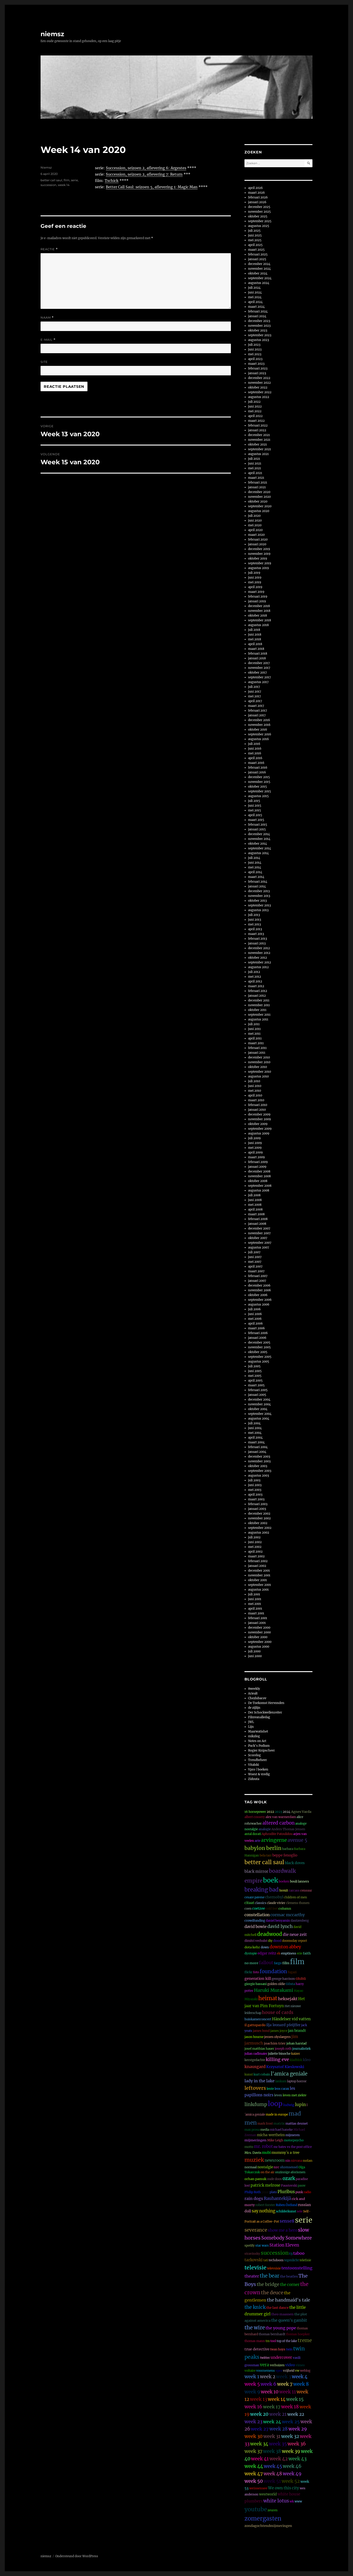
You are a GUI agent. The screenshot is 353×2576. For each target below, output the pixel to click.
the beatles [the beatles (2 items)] (289, 2276)
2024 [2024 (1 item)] (286, 1812)
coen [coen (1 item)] (247, 1909)
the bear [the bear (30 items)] (269, 2276)
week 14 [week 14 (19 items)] (276, 2399)
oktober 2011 (257, 1010)
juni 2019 (254, 577)
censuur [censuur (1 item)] (306, 1890)
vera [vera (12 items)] (264, 2364)
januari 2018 (257, 658)
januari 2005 (257, 1395)
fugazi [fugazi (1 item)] (292, 1972)
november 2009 (259, 1119)
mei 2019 (254, 582)
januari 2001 (257, 1623)
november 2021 (259, 440)
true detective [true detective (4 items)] (256, 2349)
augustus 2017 (258, 682)
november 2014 (259, 839)
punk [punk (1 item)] (299, 2192)
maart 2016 (256, 763)
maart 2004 (256, 1442)
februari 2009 (258, 1162)
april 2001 (255, 1609)
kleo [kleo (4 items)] (307, 2059)
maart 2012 (256, 986)
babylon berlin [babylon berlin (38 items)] (262, 1848)
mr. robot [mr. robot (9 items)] (263, 2146)
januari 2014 (257, 886)
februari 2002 (258, 1561)
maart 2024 (256, 307)
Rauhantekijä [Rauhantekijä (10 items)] (277, 2198)
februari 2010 (257, 1105)
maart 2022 (256, 421)
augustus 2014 (258, 853)
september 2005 (259, 1357)
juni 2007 (255, 1257)
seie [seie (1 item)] (299, 2211)
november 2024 (259, 269)
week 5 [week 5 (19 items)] (252, 2384)
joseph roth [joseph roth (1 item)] (283, 2049)
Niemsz (46, 167)
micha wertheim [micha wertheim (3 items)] (271, 2135)
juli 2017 (254, 687)
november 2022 (259, 383)
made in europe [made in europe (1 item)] (277, 2114)
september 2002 (259, 1528)
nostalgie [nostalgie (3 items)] (265, 2167)
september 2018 (259, 620)
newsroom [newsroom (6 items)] (275, 2160)
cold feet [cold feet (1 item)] (272, 1909)
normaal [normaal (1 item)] (250, 2167)
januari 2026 (257, 202)
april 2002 (255, 1552)
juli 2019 (254, 573)
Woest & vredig (259, 1774)
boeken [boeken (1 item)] (284, 1881)
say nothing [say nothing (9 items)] (263, 2211)
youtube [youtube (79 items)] (255, 2509)
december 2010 (259, 1057)
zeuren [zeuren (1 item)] (273, 2510)
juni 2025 (255, 235)
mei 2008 (254, 1205)
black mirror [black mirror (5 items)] (256, 1871)
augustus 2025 (258, 226)
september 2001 (259, 1585)
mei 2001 (254, 1604)
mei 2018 (254, 639)
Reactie (49, 249)
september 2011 (259, 1015)
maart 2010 (256, 1100)
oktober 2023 (257, 330)
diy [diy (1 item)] (270, 1941)
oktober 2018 (257, 615)
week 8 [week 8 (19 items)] (301, 2384)
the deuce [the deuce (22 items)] (272, 2293)
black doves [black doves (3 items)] (295, 1863)
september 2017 (259, 677)
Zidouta (253, 1779)
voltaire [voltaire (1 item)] (250, 2371)
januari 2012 (257, 996)
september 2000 (259, 1642)
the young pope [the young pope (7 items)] (281, 2328)
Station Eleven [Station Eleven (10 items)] (284, 2245)
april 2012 (255, 981)
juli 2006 (254, 1309)
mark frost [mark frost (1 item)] (265, 2124)
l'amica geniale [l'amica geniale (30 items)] (289, 2074)
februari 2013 (257, 939)
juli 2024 (254, 288)
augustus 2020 (258, 511)
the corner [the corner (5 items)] (290, 2284)
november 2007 (259, 1233)
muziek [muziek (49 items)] (254, 2160)
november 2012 (259, 953)
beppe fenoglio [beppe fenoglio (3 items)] (284, 1855)
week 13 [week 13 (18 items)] (258, 2399)
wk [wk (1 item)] (292, 2501)
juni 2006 (255, 1314)
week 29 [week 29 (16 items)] (297, 2429)
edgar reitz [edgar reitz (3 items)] (267, 1953)
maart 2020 (256, 535)
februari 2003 (257, 1504)
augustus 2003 (258, 1475)
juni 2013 (254, 920)
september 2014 (259, 848)
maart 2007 (256, 1271)
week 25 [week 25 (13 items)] (291, 2421)
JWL (251, 1722)
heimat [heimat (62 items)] (267, 1998)
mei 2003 (254, 1490)
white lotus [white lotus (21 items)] (276, 2501)
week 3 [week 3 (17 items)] (283, 2377)
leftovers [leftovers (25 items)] (255, 2088)
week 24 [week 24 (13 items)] (272, 2421)
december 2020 (259, 492)
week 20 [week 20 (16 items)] (259, 2414)
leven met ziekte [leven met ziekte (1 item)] (294, 2095)
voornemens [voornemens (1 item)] (265, 2371)
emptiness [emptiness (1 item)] (288, 1953)
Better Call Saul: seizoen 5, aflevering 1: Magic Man (152, 187)
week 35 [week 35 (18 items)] (278, 2444)
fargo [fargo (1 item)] (278, 1963)
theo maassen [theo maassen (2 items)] (282, 2314)
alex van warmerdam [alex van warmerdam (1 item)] (281, 1817)
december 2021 (259, 435)
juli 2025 (254, 231)
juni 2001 (254, 1599)
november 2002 (259, 1518)
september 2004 (259, 1414)
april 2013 (255, 929)
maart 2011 (256, 1043)
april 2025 (255, 245)
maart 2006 (256, 1328)
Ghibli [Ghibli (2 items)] (301, 1979)
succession (48, 185)
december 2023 (259, 321)
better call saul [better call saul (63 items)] (264, 1862)
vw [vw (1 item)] (297, 2371)
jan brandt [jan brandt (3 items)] (297, 2030)
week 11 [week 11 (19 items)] (287, 2392)
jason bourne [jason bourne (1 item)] (254, 2037)
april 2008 (255, 1209)
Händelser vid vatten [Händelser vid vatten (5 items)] (291, 2019)
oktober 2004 (257, 1409)
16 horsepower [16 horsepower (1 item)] (255, 1812)
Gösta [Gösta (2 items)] (290, 1984)
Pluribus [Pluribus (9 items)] (286, 2191)
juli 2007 (254, 1252)
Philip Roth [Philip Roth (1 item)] (252, 2192)
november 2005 (259, 1347)
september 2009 (260, 1129)
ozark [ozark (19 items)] (289, 2178)
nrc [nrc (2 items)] (276, 2167)
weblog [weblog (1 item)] (305, 2371)
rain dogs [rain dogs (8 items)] (253, 2198)
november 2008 (259, 1176)
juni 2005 (255, 1371)
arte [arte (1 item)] (257, 1841)
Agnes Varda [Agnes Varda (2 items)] (301, 1812)
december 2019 (259, 549)
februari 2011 (257, 1048)
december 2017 (259, 663)
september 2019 (259, 563)
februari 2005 (258, 1390)
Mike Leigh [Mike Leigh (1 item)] (275, 2140)
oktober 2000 (257, 1637)
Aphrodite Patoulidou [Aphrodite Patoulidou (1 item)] (277, 1834)
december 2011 (258, 1000)
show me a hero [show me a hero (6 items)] (282, 2230)
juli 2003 (254, 1480)
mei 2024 (254, 297)
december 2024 (259, 264)
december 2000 (259, 1628)
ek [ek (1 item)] (278, 1953)
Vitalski (253, 1765)
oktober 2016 (257, 730)
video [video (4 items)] (290, 2365)
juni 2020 (255, 520)
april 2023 (255, 359)
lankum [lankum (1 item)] (280, 2081)
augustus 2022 (258, 397)
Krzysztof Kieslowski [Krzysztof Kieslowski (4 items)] (285, 2066)
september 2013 (259, 905)
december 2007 (259, 1228)
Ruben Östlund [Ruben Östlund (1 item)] (286, 2205)
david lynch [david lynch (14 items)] (280, 1926)
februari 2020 (258, 539)
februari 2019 (257, 596)
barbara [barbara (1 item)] (287, 1849)
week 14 (64, 185)
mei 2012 (254, 977)
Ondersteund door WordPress (76, 2556)
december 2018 (259, 606)
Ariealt (253, 1693)
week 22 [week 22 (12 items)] (295, 2414)
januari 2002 (257, 1566)
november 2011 (259, 1005)
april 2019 (255, 587)
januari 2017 (257, 715)
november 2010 (259, 1062)
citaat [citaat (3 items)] (249, 1903)
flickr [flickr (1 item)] (248, 1972)
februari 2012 (257, 991)
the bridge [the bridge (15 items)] (268, 2284)
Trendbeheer (257, 1760)
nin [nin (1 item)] (287, 2161)
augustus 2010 (258, 1076)
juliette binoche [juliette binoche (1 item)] (279, 2054)
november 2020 (259, 497)
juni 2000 (255, 1656)
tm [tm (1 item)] (268, 2341)
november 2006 (259, 1290)
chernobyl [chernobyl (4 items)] (274, 1897)
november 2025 (259, 212)
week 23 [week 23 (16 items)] (253, 2421)
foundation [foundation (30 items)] (273, 1971)
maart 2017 (256, 706)
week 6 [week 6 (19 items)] (268, 2384)
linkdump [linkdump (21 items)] (255, 2104)
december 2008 (259, 1171)
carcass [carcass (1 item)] (294, 1890)
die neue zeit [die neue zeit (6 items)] (295, 1934)
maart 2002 (256, 1556)
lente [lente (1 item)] (270, 2089)
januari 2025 (257, 259)
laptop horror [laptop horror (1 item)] (297, 2081)
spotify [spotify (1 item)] (249, 2245)
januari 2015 (257, 829)
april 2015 (255, 815)
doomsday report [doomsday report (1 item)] (294, 1941)
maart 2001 (256, 1613)
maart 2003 (256, 1499)
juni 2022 (255, 406)
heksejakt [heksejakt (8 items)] (287, 1998)
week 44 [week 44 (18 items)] (253, 2466)
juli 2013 (254, 915)
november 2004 (259, 1404)
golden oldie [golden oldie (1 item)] (276, 1984)
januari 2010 (257, 1110)
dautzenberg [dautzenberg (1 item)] (300, 1921)
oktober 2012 (257, 958)
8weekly (254, 1689)
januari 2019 (257, 601)
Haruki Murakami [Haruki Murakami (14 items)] (273, 1990)
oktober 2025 (257, 216)
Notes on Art (257, 1741)
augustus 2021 (258, 454)
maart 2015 (256, 820)
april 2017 (255, 701)
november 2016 (259, 725)
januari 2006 (257, 1338)
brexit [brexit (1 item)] (283, 1890)
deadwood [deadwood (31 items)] (269, 1934)
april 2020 (255, 530)
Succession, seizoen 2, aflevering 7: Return (144, 174)
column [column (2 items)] (284, 1908)
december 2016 (259, 720)
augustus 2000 (258, 1647)
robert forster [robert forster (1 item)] (265, 2205)
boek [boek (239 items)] (270, 1880)
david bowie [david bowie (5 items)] (255, 1926)
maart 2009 (256, 1157)
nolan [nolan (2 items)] (307, 2161)
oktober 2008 (257, 1181)
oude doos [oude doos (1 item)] (274, 2179)
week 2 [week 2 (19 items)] (267, 2377)
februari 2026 (258, 197)
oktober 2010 (257, 1067)
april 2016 (255, 758)
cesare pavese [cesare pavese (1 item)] (254, 1897)
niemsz (52, 34)
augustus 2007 (258, 1247)
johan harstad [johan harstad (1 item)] (296, 2043)
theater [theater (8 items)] (251, 2276)
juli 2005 (254, 1366)
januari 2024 (257, 316)
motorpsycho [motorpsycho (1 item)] (294, 2140)
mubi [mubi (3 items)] (266, 2152)
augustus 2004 (258, 1418)
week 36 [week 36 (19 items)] (297, 2444)
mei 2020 (254, 525)
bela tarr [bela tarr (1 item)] (266, 1855)
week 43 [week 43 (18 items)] (297, 2459)
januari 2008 (257, 1224)
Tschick (111, 180)
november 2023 (259, 326)
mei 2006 (255, 1319)
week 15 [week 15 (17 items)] (295, 2399)
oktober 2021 (257, 444)
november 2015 (259, 782)
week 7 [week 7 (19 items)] (285, 2384)
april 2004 (255, 1437)
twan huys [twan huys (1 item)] (277, 2349)
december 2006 (259, 1285)
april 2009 (255, 1152)
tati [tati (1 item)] (265, 2260)
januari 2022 (257, 430)
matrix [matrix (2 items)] (279, 2123)
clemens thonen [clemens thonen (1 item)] (297, 1903)
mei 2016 (254, 753)
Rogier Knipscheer (261, 1750)
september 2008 (259, 1186)
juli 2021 (254, 459)
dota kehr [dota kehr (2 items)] (252, 1947)
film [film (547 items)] (297, 1961)
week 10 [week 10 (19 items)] (269, 2392)
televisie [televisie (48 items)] (255, 2267)
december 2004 (259, 1399)
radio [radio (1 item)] (307, 2192)
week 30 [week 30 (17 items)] (253, 2436)
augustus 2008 (258, 1190)
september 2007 (259, 1243)
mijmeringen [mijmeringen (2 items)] (255, 2140)
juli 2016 (254, 744)
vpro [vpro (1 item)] (279, 2371)
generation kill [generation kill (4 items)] (257, 1978)
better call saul (51, 180)
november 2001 (259, 1575)
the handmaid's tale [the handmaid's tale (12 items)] (288, 2300)
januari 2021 (257, 487)
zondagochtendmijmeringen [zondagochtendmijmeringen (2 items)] (268, 2526)
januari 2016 (257, 772)
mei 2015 (254, 810)
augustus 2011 (258, 1019)
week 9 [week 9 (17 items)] (252, 2392)
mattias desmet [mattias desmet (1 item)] (296, 2124)
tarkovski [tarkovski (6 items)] (253, 2259)
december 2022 (259, 378)
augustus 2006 (258, 1304)
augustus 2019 (258, 568)
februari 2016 (257, 768)
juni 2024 (255, 292)
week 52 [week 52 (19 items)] (291, 2481)
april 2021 (255, 473)
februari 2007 (258, 1276)
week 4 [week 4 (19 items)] (299, 2377)
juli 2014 (254, 858)
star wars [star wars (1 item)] (262, 2245)
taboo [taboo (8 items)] (299, 2253)
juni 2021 (254, 463)
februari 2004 (258, 1447)
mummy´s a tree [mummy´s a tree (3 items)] (285, 2152)
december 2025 (259, 207)
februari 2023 (257, 368)
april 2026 (255, 188)
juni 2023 (254, 349)
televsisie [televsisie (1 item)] (274, 2268)
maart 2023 (256, 364)
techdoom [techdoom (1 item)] (276, 2260)
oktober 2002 (257, 1523)
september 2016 (259, 734)
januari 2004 (257, 1452)
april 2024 (255, 302)
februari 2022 (258, 425)
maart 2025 (256, 250)
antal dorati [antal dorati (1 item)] (252, 1834)
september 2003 (259, 1471)
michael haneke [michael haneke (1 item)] (281, 2130)
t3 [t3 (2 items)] (291, 2254)
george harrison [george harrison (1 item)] (283, 1979)
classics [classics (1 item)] (260, 1903)
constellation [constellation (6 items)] (257, 1914)
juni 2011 (254, 1029)
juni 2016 (254, 749)
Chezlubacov (257, 1698)
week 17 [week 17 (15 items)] (271, 2406)
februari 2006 (258, 1333)
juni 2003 (254, 1485)
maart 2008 (256, 1214)
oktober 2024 (257, 273)
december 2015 (259, 777)
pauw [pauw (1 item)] (301, 2186)
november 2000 (259, 1632)
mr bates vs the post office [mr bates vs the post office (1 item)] (292, 2147)
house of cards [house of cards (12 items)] (277, 2012)
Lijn (251, 1727)
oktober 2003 (257, 1466)
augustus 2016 (258, 739)
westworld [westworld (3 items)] (268, 2494)
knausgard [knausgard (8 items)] (255, 2066)
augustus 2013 (258, 910)
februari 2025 (258, 254)
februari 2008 (258, 1219)
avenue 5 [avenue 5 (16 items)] (297, 1840)
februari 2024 (258, 311)
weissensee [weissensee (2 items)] (258, 2488)
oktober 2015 (257, 787)
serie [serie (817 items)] (303, 2220)
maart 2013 (256, 934)
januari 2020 (257, 544)
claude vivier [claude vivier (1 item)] (276, 1903)
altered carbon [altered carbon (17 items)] (278, 1823)
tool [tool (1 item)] (273, 2341)
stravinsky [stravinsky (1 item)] (252, 2254)
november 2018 (259, 611)
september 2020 (259, 506)
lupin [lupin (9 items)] (300, 2104)
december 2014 (259, 834)
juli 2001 (254, 1594)
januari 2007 (257, 1281)
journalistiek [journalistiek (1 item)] (301, 2049)
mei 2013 (254, 924)
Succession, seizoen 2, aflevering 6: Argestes (146, 168)
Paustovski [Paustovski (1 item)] (289, 2186)
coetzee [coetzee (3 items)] (258, 1908)
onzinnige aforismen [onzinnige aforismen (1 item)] (290, 2172)
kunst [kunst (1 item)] (248, 2074)
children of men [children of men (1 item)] (295, 1897)
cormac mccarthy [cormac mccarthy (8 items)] (287, 1914)
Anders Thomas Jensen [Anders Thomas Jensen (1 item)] (288, 1829)
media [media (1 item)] (264, 2130)
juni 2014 (254, 863)
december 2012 (259, 948)
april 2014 (255, 872)
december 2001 (259, 1571)
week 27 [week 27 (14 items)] (260, 2429)
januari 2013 (257, 943)
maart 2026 (256, 193)
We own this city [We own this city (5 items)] (283, 2488)
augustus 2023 (258, 340)
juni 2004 (255, 1428)
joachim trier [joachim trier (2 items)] (275, 2043)
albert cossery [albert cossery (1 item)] (254, 1817)
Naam (47, 317)
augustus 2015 (258, 796)
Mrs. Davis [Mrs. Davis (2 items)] (252, 2153)
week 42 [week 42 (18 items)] (278, 2459)
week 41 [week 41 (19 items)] (260, 2459)
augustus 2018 (258, 625)
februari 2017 (257, 711)
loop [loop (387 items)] (275, 2103)
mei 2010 (254, 1091)
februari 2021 (257, 482)
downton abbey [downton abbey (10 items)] (285, 1946)
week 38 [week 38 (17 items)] (272, 2451)
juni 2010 (254, 1086)
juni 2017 (254, 691)
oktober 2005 (257, 1352)
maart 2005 (256, 1385)
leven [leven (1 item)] (278, 2095)
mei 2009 (255, 1148)
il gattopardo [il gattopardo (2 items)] (255, 2025)
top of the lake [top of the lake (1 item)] (287, 2341)
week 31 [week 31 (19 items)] (271, 2436)
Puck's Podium (259, 1746)
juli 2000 (254, 1651)
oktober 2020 (257, 501)
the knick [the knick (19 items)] (255, 2307)
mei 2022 (254, 411)
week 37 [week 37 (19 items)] (253, 2451)
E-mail (48, 340)
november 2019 (259, 554)
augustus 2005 (258, 1361)
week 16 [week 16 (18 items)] (253, 2407)
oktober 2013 (257, 901)
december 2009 (259, 1114)
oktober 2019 (257, 558)
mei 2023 (254, 354)
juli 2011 (254, 1024)
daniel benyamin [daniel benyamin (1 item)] (278, 1921)
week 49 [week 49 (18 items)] (292, 2474)
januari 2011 (256, 1053)
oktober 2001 (257, 1580)
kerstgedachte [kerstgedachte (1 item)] (254, 2060)
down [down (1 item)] (265, 1947)
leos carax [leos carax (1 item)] (282, 2089)
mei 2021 (254, 468)
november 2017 (259, 668)
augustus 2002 (258, 1533)
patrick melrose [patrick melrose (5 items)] (265, 2185)
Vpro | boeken (258, 1769)
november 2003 (259, 1461)
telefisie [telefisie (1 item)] (305, 2260)
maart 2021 (256, 478)
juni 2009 (255, 1143)
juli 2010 (254, 1081)
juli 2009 (254, 1138)
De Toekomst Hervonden (266, 1703)
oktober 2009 (258, 1124)
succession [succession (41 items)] (275, 2253)
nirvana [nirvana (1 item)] (296, 2161)
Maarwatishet (258, 1731)
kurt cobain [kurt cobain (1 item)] (262, 2074)
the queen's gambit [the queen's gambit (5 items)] (289, 2320)
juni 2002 (255, 1542)
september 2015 (259, 791)
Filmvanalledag (259, 1717)
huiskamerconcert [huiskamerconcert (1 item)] (257, 2019)
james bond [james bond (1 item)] (261, 2031)
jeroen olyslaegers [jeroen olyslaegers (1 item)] (277, 2037)
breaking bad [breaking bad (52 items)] (261, 1889)
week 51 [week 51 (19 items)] (272, 2481)
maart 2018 (256, 649)
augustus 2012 (258, 967)
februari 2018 (257, 653)
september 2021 (259, 449)
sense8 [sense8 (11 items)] (287, 2221)
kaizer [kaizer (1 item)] (295, 2054)
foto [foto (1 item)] (256, 1972)
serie (74, 180)
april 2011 (255, 1038)
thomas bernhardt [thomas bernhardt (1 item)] (272, 2334)
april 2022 (255, 416)
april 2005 (255, 1380)
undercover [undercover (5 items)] (281, 2357)
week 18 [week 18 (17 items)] (290, 2407)
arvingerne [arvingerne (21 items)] (274, 1840)
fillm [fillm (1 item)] (285, 1963)
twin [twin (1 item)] (289, 2349)
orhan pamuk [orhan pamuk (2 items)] (255, 2179)
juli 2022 (254, 402)
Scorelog (254, 1755)
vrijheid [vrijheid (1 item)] (288, 2371)
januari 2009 (257, 1167)
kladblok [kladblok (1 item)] (296, 2060)
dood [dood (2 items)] (277, 1941)
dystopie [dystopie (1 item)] (250, 1953)
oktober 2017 (257, 672)
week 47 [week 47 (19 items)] (253, 2474)
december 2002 (259, 1514)
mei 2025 (254, 240)
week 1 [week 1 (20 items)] (251, 2377)
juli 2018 (254, 630)
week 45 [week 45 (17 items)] (273, 2466)
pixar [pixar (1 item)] (265, 2192)
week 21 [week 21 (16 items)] (278, 2414)
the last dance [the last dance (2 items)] (277, 2308)
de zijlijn (254, 1708)
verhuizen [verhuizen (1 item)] (277, 2365)
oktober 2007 (257, 1238)
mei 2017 (254, 696)
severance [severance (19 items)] (255, 2230)
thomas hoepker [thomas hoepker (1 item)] (298, 2334)
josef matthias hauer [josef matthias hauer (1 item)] (259, 2049)
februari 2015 (257, 825)
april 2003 (255, 1495)
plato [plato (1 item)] (273, 2192)
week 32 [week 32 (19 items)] (290, 2436)
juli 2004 (254, 1423)
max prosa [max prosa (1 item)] (252, 2130)
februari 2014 (257, 882)
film (67, 180)
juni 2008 (255, 1200)
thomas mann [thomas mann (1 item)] (254, 2341)
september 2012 (259, 962)
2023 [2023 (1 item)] (278, 1812)
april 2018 (255, 644)
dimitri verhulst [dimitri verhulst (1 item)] (255, 1941)
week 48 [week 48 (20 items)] (273, 2474)
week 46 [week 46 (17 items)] (292, 2466)
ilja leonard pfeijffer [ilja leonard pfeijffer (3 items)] (283, 2025)
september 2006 (260, 1300)
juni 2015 (254, 806)
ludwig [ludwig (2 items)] (288, 2105)
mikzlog (254, 1736)
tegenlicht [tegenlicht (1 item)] (291, 2260)
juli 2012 (254, 972)
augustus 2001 (258, 1590)
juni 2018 (254, 634)
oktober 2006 (258, 1295)
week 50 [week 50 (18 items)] (253, 2481)
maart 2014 (256, 877)
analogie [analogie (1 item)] (265, 1829)
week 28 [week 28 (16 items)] (278, 2429)
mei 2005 (254, 1376)
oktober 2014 (257, 844)
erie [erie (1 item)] (299, 1953)
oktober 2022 (257, 387)
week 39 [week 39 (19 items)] (291, 2451)
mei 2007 (254, 1262)
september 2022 (259, 392)
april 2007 (255, 1266)
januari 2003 (257, 1509)
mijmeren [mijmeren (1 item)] (292, 2135)
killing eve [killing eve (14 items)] (277, 2059)
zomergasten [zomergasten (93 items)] (262, 2518)
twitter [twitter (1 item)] (265, 2358)
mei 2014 (254, 867)
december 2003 (259, 1456)
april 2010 (255, 1095)
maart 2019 (256, 592)
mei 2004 (254, 1433)
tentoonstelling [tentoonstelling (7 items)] (296, 2268)
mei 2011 (254, 1034)
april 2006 (255, 1323)
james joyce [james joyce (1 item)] (278, 2031)
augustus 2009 (258, 1133)
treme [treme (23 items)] (305, 2340)
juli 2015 (254, 801)
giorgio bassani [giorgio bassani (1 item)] (255, 1984)
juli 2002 (254, 1537)
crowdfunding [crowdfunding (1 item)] (254, 1921)
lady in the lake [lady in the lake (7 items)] (259, 2080)
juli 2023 (254, 345)
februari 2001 (257, 1618)
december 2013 (259, 891)
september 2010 (259, 1072)
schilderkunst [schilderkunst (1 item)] (286, 2211)
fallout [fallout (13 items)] (266, 1962)
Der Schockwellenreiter (265, 1712)
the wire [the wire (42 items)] (254, 2327)
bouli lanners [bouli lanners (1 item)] (299, 1881)
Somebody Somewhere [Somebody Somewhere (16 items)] (286, 2238)
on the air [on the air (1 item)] (267, 2172)
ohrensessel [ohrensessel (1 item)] (289, 2167)
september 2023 (259, 335)
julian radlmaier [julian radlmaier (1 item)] (255, 2054)
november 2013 (259, 896)
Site (44, 362)
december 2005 (259, 1342)
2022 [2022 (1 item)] (270, 1812)
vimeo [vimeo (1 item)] (300, 2365)
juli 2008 (254, 1195)
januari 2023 (257, 373)
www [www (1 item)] (298, 2501)
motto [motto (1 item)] (248, 2147)
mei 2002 (254, 1547)
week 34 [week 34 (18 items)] (259, 2444)
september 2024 (259, 278)
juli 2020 (254, 516)
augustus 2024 (258, 283)
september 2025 (259, 221)
